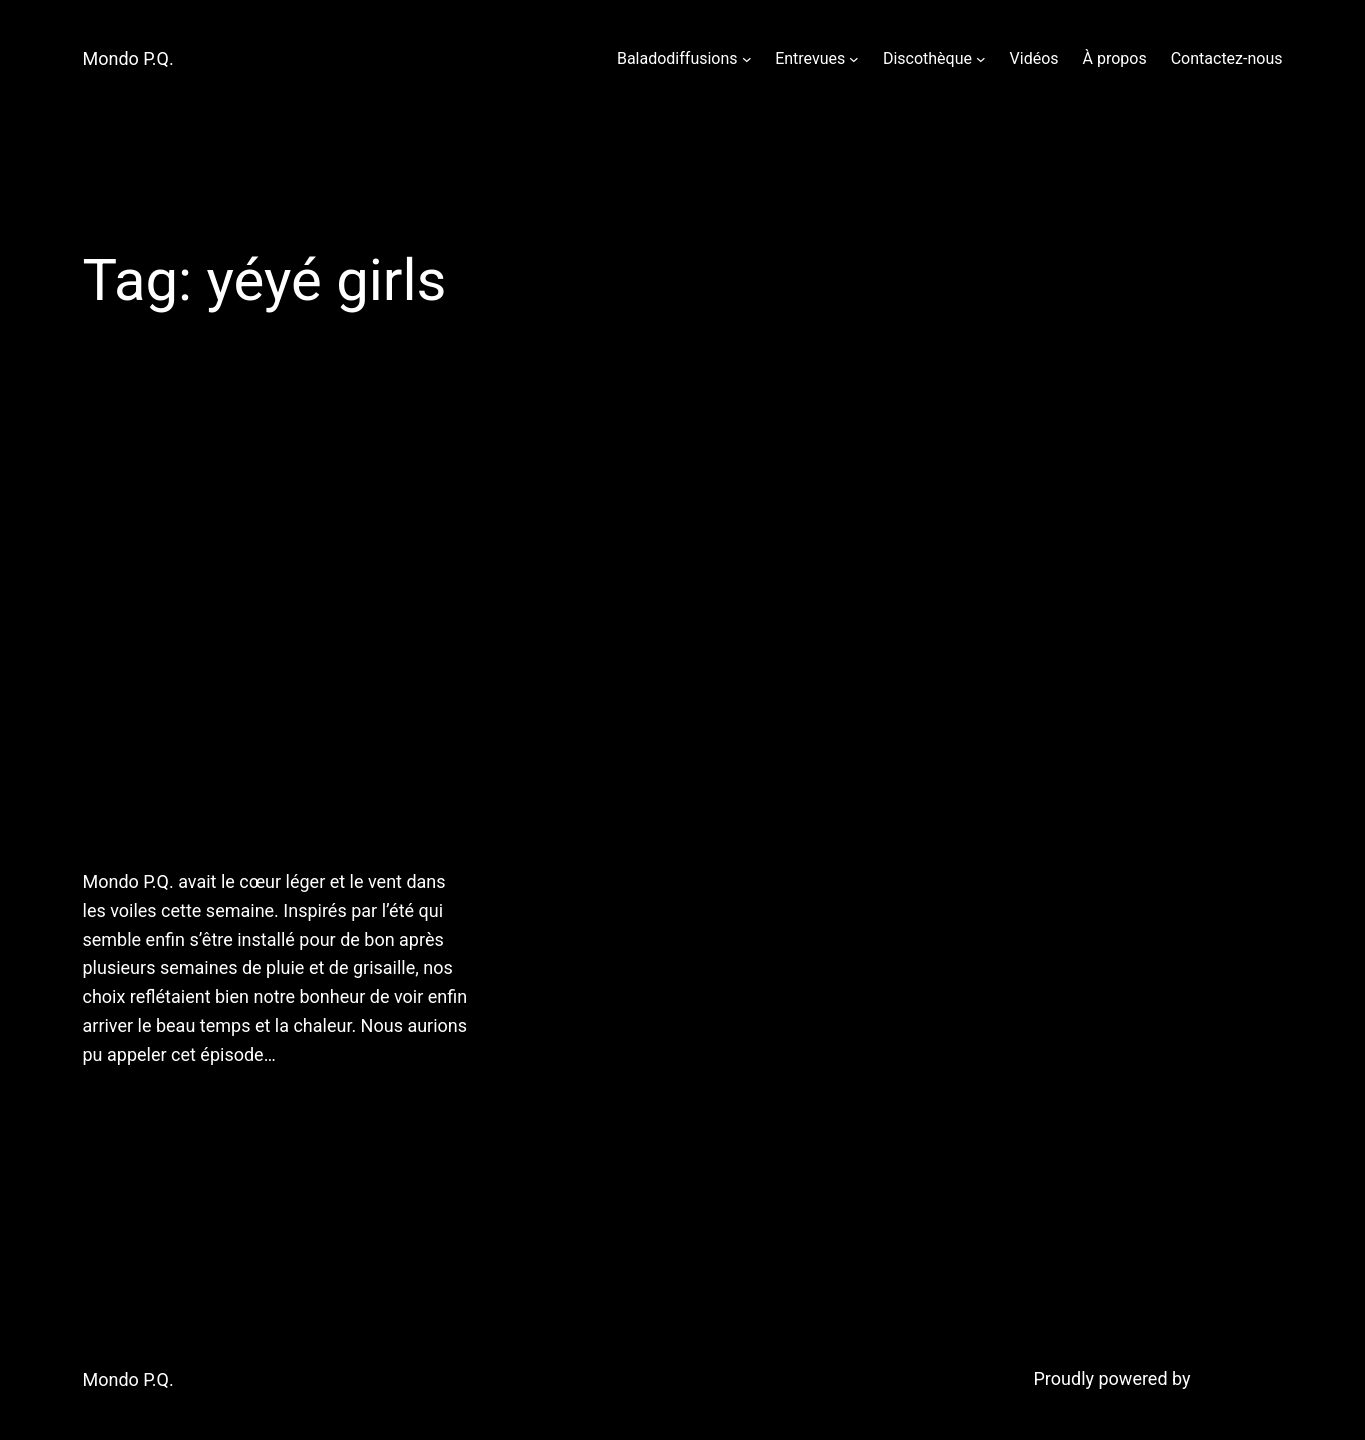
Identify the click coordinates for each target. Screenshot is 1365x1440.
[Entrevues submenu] (854, 59)
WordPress (1238, 1378)
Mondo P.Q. (128, 58)
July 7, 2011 (125, 1106)
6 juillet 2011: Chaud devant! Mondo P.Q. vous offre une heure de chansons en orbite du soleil (253, 624)
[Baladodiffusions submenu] (747, 59)
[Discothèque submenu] (981, 59)
